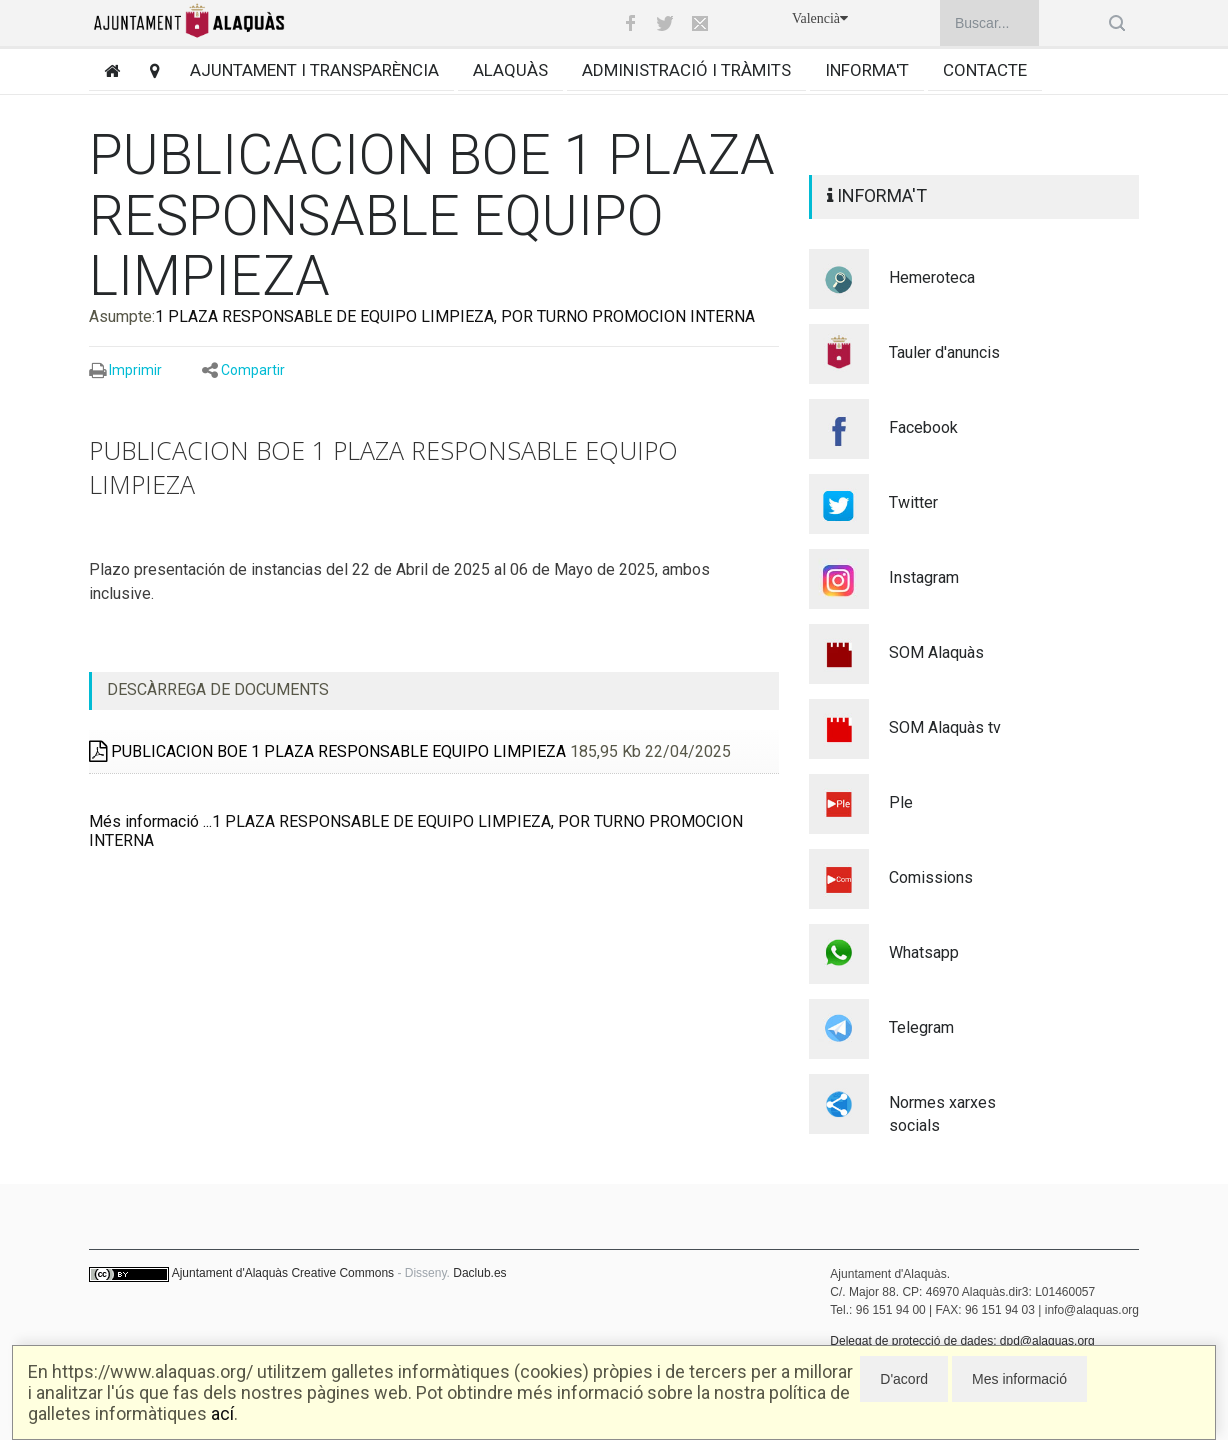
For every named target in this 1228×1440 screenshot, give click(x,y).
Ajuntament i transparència (314, 70)
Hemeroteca (932, 277)
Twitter (913, 502)
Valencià (820, 18)
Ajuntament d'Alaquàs (230, 1273)
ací (222, 1413)
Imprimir (135, 370)
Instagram (924, 577)
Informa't (867, 70)
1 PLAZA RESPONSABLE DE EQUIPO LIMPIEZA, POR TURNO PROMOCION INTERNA (455, 316)
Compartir (253, 370)
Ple (901, 802)
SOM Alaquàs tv (945, 727)
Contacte (985, 70)
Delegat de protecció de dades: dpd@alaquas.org (962, 1341)
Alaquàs (510, 70)
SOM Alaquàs (936, 652)
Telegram (921, 1027)
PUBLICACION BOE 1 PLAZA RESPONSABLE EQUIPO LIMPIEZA (327, 751)
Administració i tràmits (686, 70)
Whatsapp (924, 952)
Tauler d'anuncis (944, 352)
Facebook (923, 427)
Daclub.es (479, 1273)
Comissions (931, 877)
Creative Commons (342, 1273)
